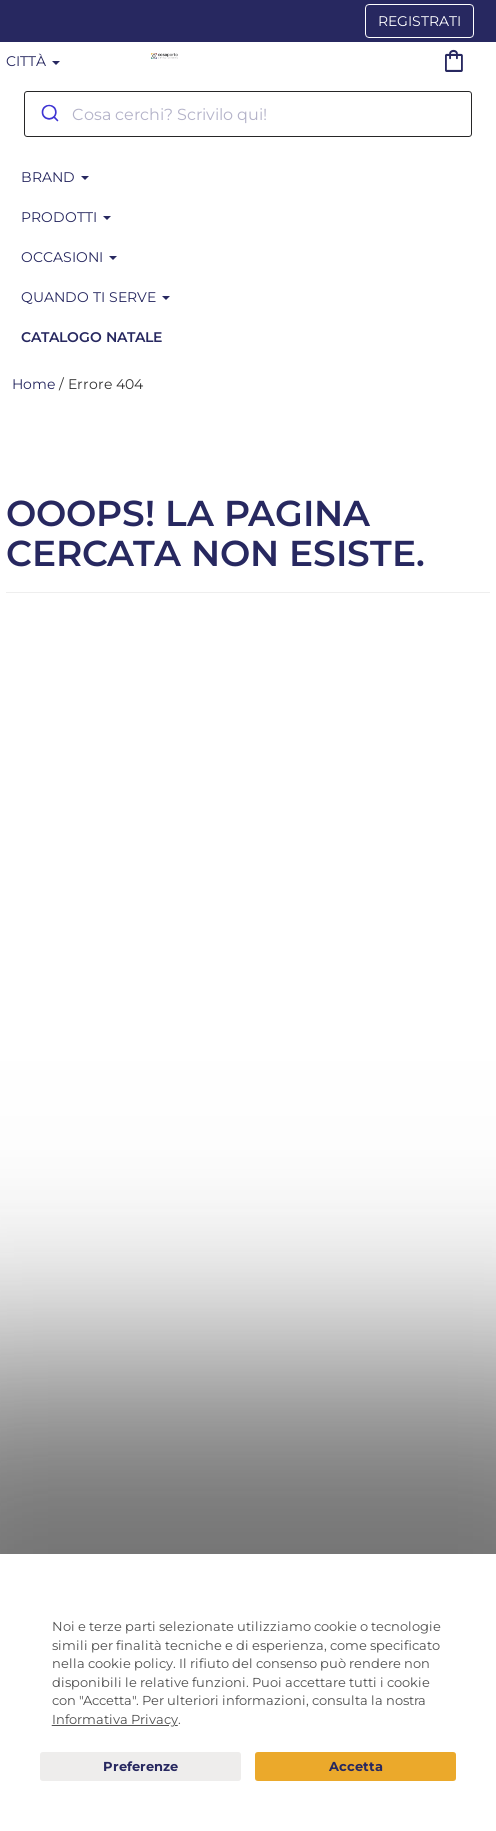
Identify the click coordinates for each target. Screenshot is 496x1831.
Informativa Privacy (115, 1719)
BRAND (55, 177)
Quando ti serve (95, 297)
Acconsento (355, 1766)
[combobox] (248, 114)
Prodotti (66, 217)
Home (33, 384)
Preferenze (140, 1767)
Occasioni (69, 257)
